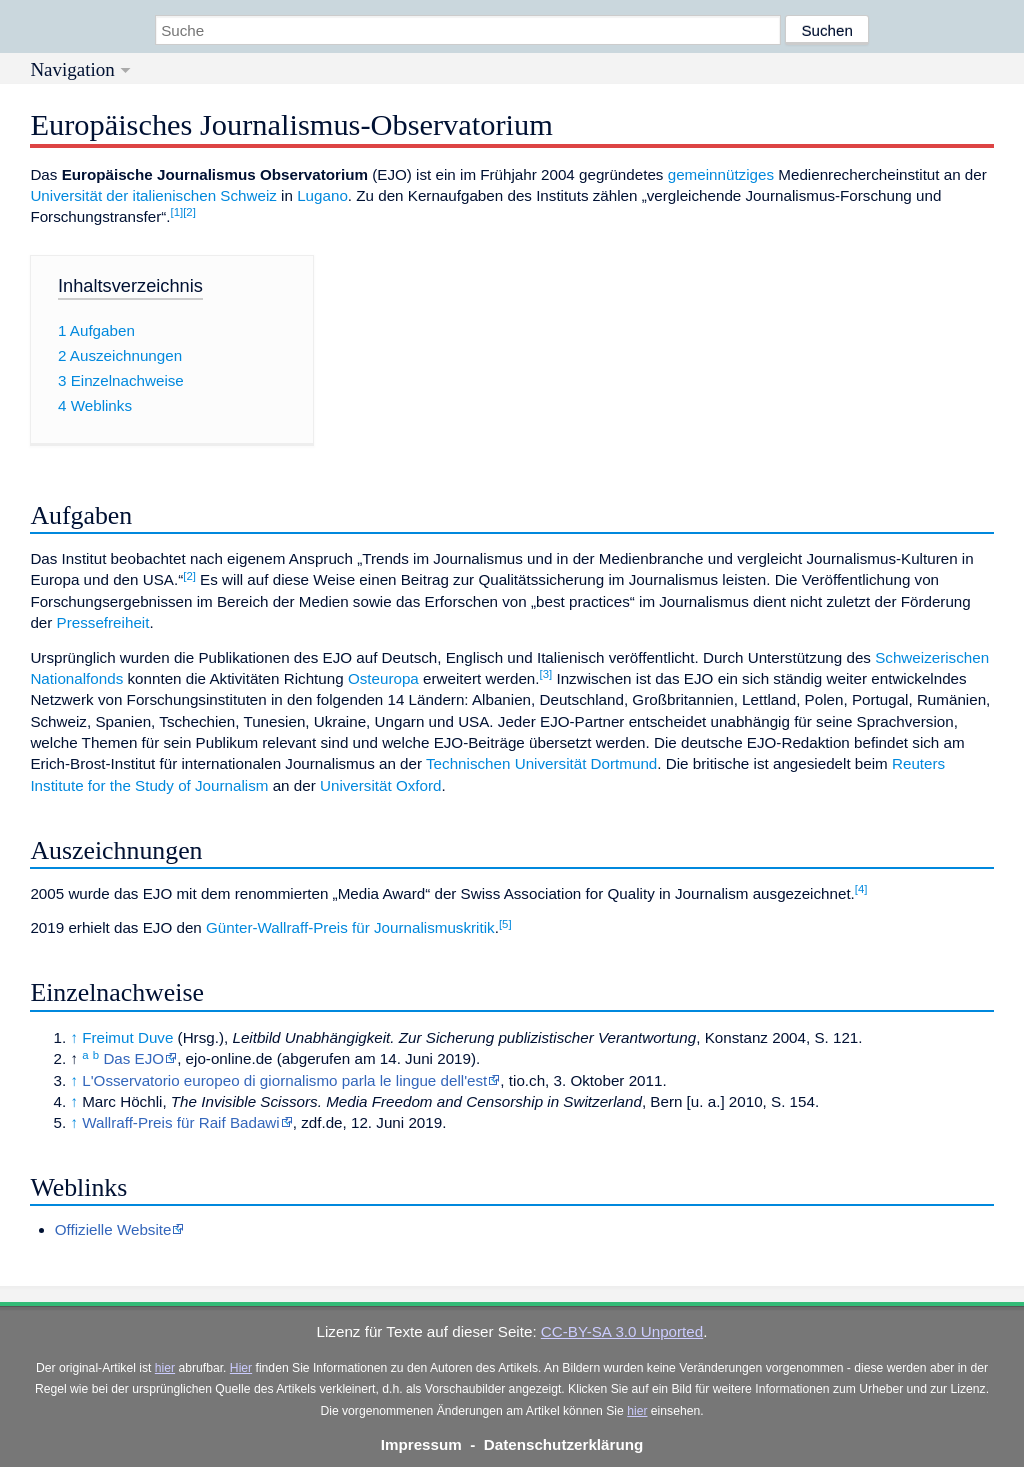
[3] (546, 674)
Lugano (322, 195)
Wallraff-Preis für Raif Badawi (181, 1122)
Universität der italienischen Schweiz (153, 195)
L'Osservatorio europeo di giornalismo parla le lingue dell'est (284, 1080)
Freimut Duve (127, 1037)
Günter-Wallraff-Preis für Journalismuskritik (350, 927)
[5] (505, 924)
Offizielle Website (113, 1229)
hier (165, 1368)
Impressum (421, 1444)
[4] (861, 889)
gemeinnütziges (721, 174)
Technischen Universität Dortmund (541, 763)
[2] (189, 212)
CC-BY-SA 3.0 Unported (622, 1331)
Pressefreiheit (103, 622)
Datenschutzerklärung (564, 1444)
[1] (177, 212)
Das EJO (133, 1058)
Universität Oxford (381, 785)
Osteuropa (383, 678)
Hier (241, 1368)
